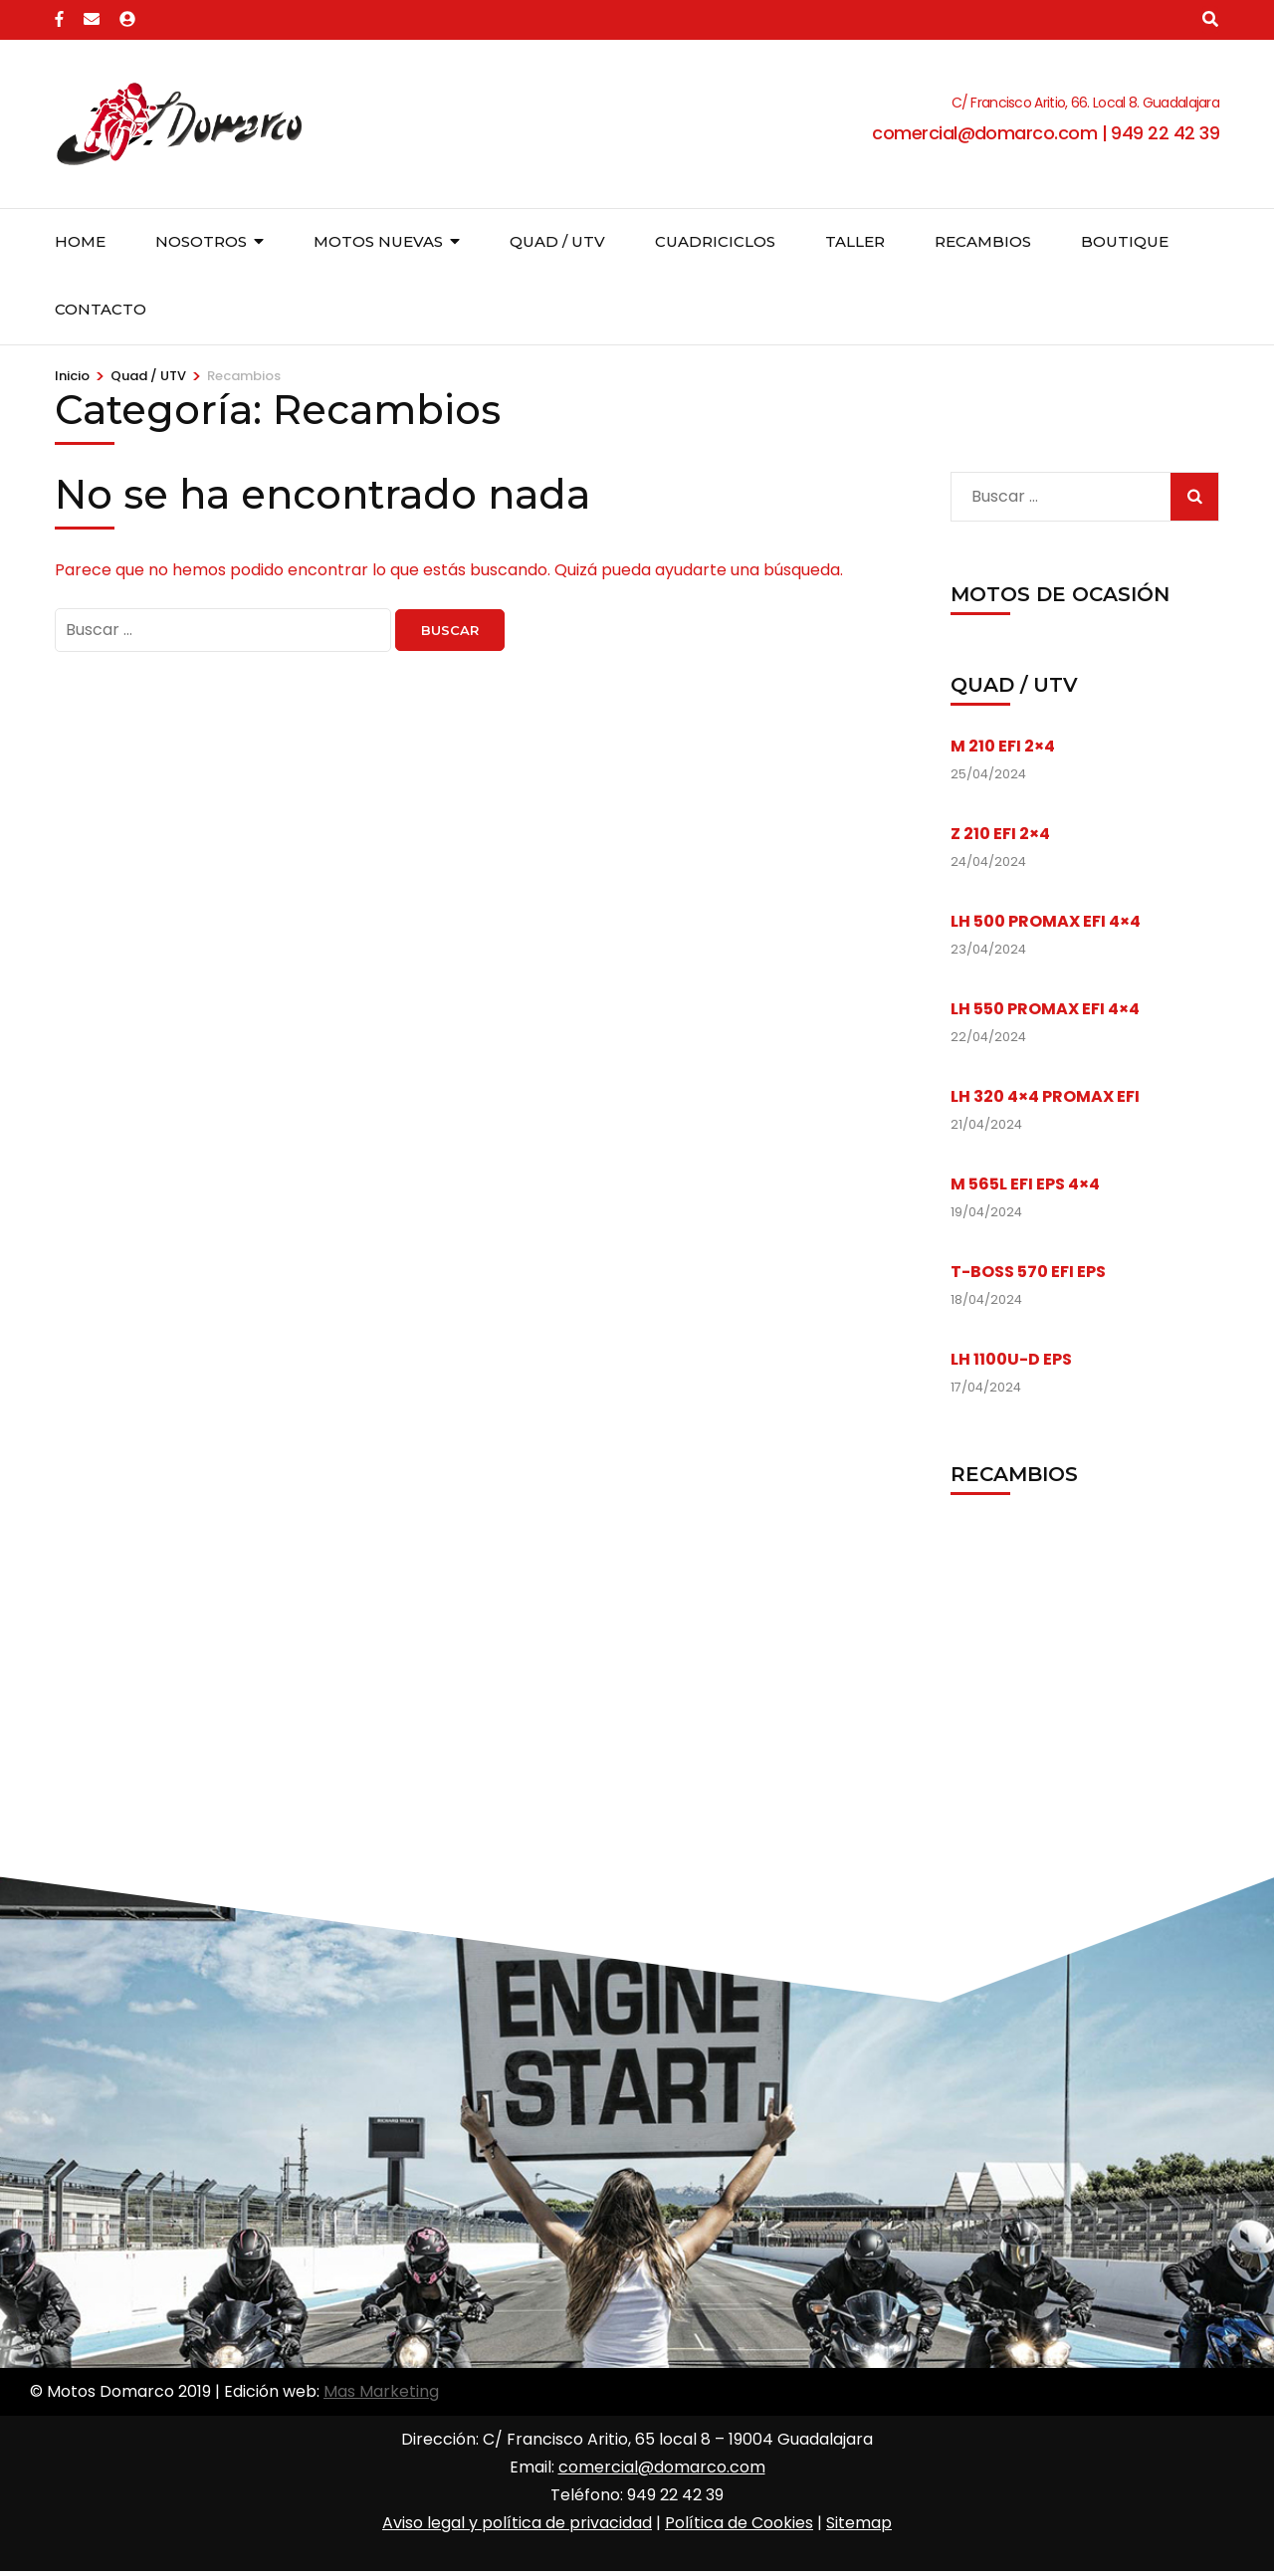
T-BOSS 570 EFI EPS (1028, 1271)
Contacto (100, 309)
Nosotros (201, 241)
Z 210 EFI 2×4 (1000, 833)
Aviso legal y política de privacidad (517, 2522)
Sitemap (859, 2522)
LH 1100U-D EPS (1011, 1359)
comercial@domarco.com (661, 2467)
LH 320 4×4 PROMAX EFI (1045, 1096)
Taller (855, 241)
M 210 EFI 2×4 (1003, 746)
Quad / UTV (557, 241)
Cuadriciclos (715, 241)
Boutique (1124, 241)
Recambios (983, 241)
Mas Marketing (381, 2391)
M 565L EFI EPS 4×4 (1025, 1184)
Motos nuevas (378, 241)
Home (80, 241)
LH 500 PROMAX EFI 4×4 (1046, 921)
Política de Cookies (739, 2522)
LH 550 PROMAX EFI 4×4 (1045, 1008)
